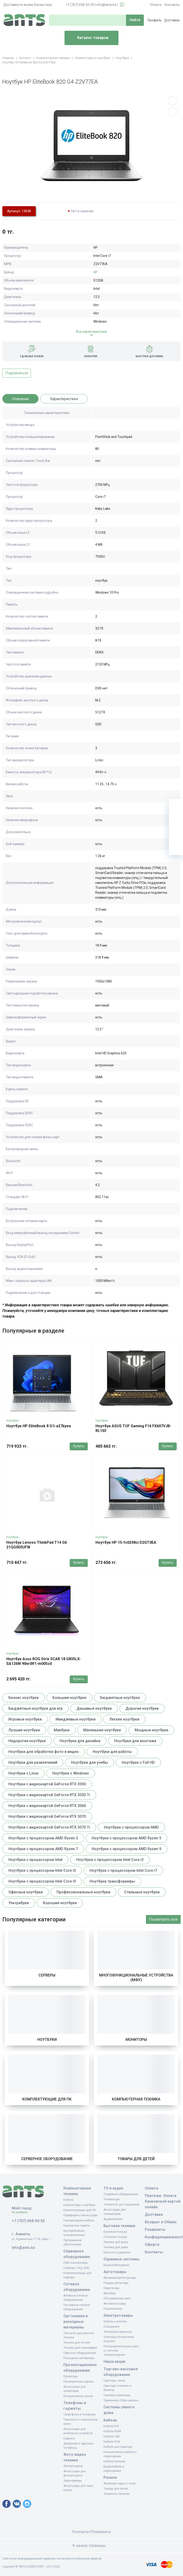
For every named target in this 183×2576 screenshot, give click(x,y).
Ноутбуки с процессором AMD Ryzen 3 (43, 1838)
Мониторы (136, 2039)
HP (95, 272)
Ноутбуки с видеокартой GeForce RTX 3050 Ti (49, 1795)
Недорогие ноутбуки (27, 1741)
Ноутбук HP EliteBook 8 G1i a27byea (38, 1426)
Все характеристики (91, 331)
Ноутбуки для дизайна (80, 1741)
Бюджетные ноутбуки (120, 1697)
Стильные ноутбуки (142, 1892)
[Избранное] (176, 820)
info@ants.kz (106, 5)
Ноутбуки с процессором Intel (35, 1859)
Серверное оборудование (47, 2159)
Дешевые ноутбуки (94, 1708)
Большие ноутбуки (69, 1697)
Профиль (155, 20)
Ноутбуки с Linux (23, 1773)
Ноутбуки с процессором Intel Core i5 (42, 1870)
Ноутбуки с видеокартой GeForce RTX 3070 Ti (49, 1827)
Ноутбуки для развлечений (32, 1762)
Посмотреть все (163, 1919)
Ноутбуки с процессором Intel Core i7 (123, 1870)
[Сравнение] (176, 834)
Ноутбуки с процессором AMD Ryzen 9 (126, 1849)
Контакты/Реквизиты (91, 2532)
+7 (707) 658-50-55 (80, 5)
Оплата (155, 5)
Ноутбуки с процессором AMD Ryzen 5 (126, 1838)
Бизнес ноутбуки (23, 1697)
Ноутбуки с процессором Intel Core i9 (42, 1881)
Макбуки (61, 1730)
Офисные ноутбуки (25, 1892)
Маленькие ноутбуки (102, 1730)
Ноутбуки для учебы (89, 1762)
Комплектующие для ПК (47, 2099)
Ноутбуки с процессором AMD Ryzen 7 (43, 1849)
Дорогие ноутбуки (142, 1708)
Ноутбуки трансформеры (112, 1881)
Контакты (171, 5)
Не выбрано (21, 2212)
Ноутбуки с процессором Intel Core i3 (110, 1859)
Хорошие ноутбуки (60, 1903)
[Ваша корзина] (176, 806)
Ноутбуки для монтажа (135, 1741)
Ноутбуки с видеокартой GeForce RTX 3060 (47, 1805)
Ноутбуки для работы (112, 1751)
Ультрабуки (18, 1903)
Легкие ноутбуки (124, 1719)
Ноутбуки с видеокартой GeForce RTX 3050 (47, 1784)
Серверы (46, 1975)
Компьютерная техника (136, 2099)
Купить (78, 1446)
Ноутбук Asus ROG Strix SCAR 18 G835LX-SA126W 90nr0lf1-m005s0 (43, 1661)
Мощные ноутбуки (151, 1730)
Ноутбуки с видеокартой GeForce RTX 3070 (47, 1816)
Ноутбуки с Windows (70, 1773)
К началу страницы (91, 2545)
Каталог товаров (88, 38)
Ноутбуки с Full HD (138, 1762)
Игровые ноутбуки (25, 1719)
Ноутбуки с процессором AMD (131, 1827)
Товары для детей (136, 2159)
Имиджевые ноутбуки (75, 1719)
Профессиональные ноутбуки (83, 1892)
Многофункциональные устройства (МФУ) (136, 1977)
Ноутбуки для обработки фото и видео (43, 1751)
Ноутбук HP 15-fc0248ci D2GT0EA (125, 1542)
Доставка (171, 20)
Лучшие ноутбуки (24, 1730)
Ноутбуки (12, 1420)
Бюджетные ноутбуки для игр (35, 1708)
